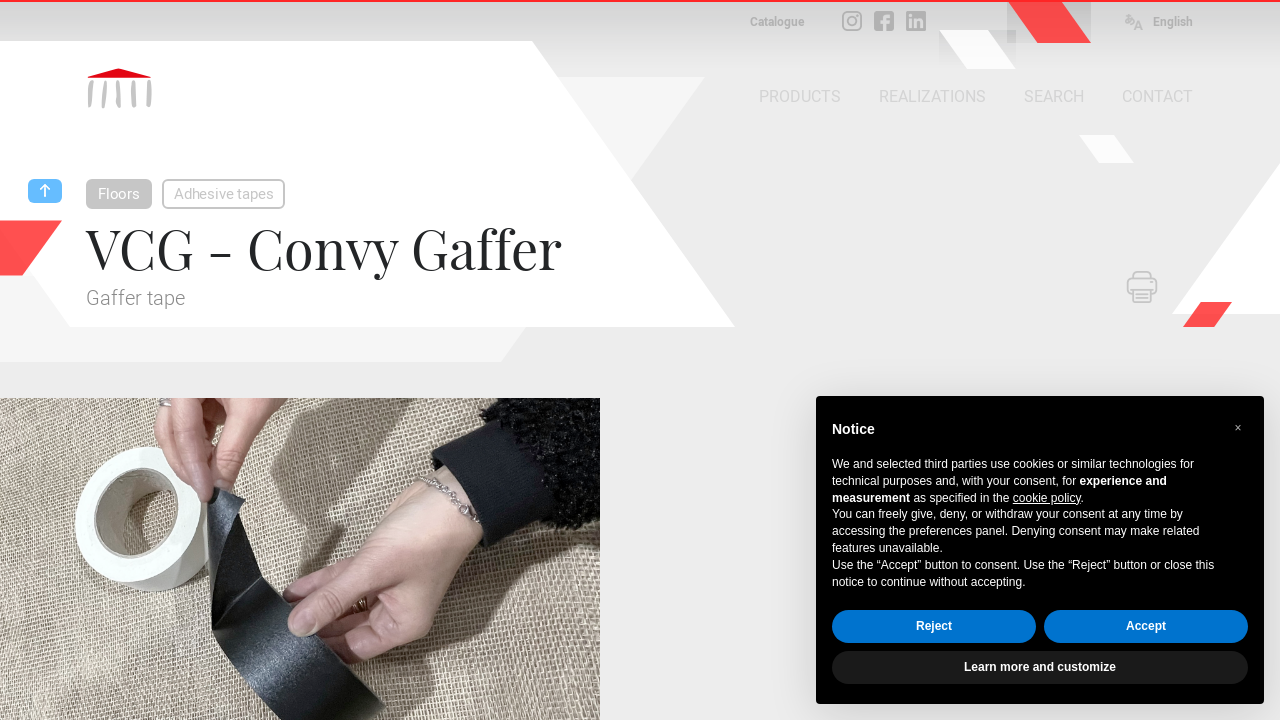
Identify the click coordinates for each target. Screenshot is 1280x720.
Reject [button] (934, 626)
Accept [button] (1146, 626)
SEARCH (1054, 96)
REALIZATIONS (932, 96)
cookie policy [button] (1047, 498)
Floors (119, 194)
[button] (1238, 428)
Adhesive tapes (223, 194)
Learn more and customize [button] (1040, 667)
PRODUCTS (800, 96)
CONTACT (1157, 96)
